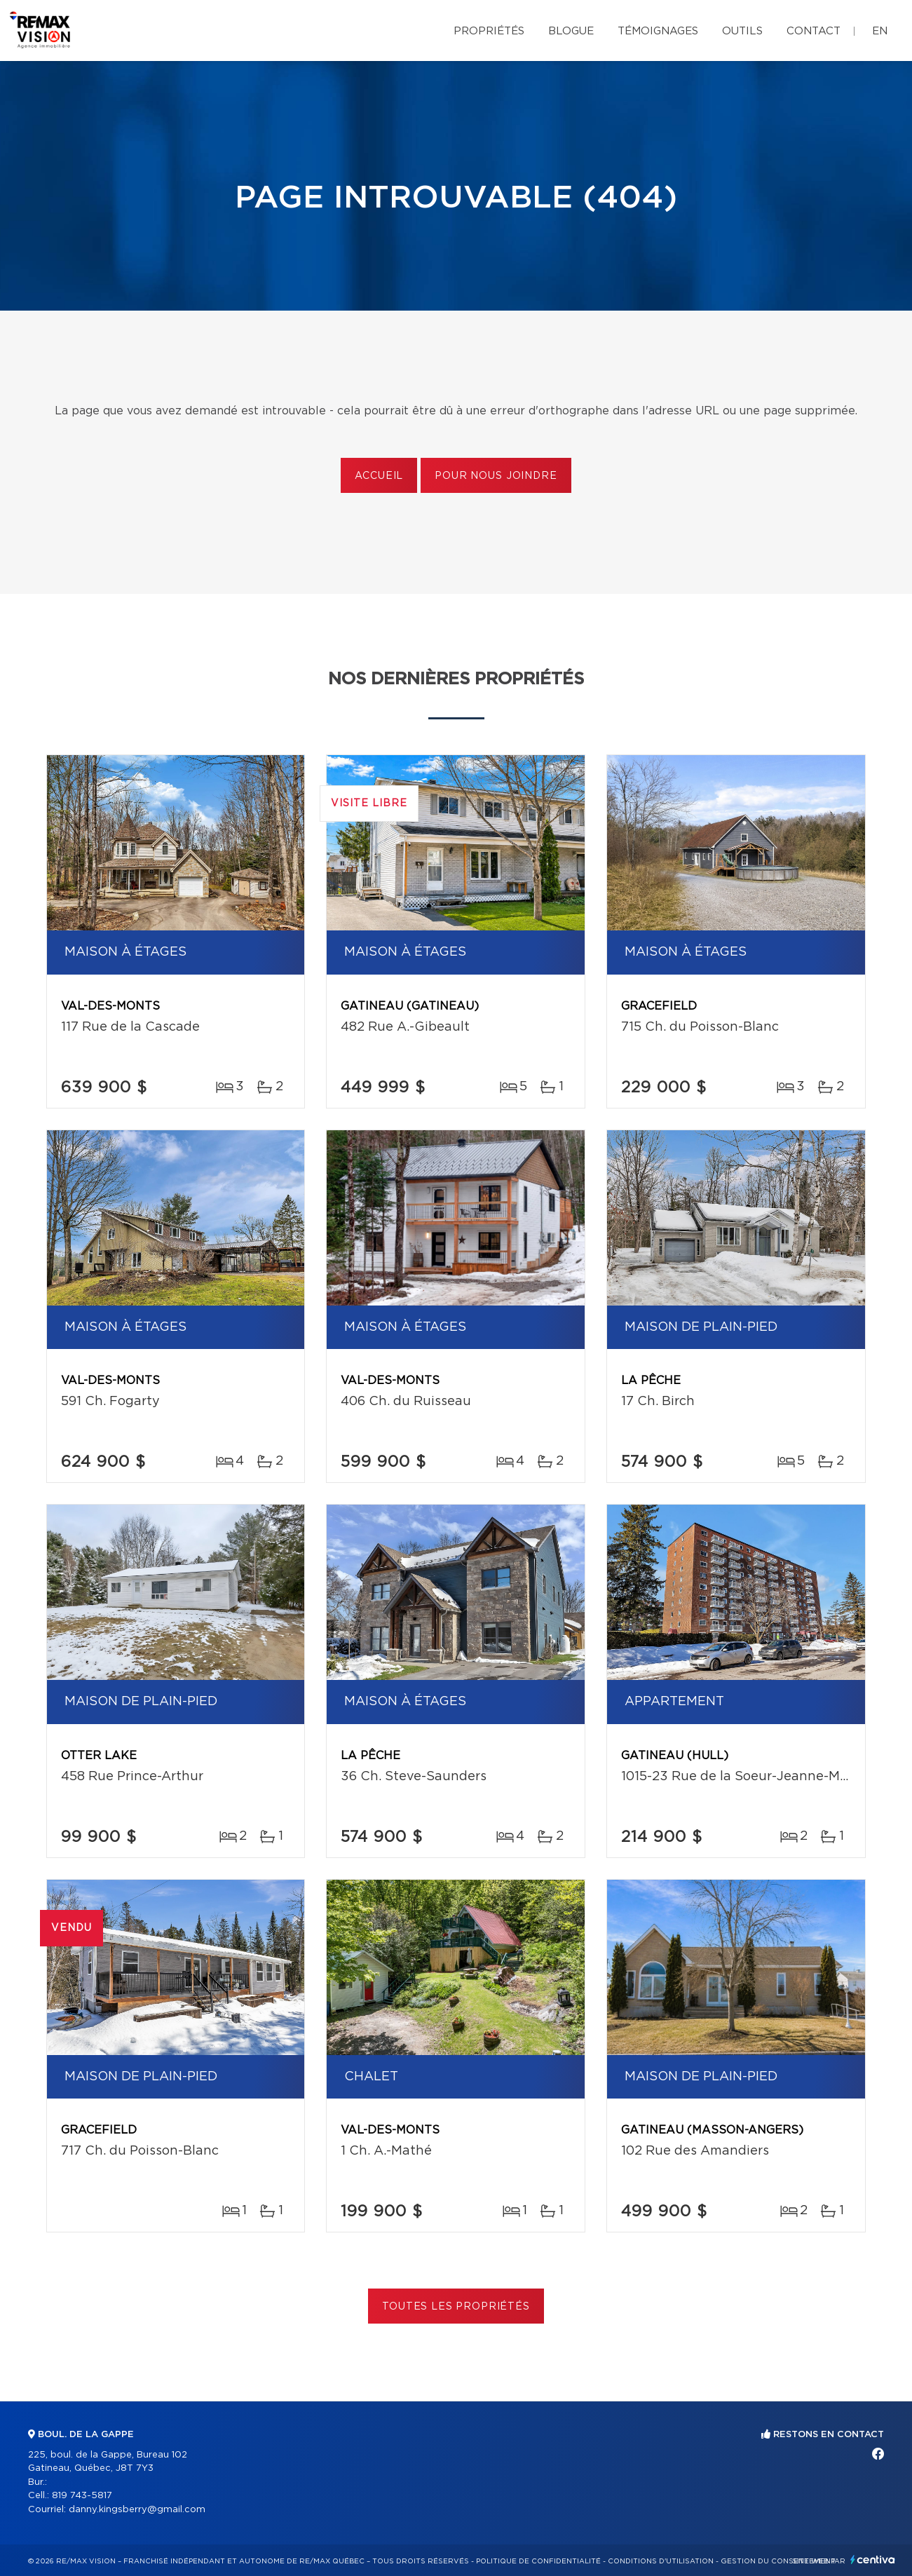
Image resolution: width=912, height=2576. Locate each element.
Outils (742, 31)
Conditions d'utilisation (661, 2561)
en (879, 31)
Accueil (379, 476)
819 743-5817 (82, 2495)
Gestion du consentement (778, 2561)
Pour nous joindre (496, 476)
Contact (813, 31)
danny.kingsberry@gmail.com (137, 2509)
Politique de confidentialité (538, 2561)
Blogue (571, 31)
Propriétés (489, 31)
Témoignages (658, 31)
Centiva (872, 2559)
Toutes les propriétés (456, 2307)
